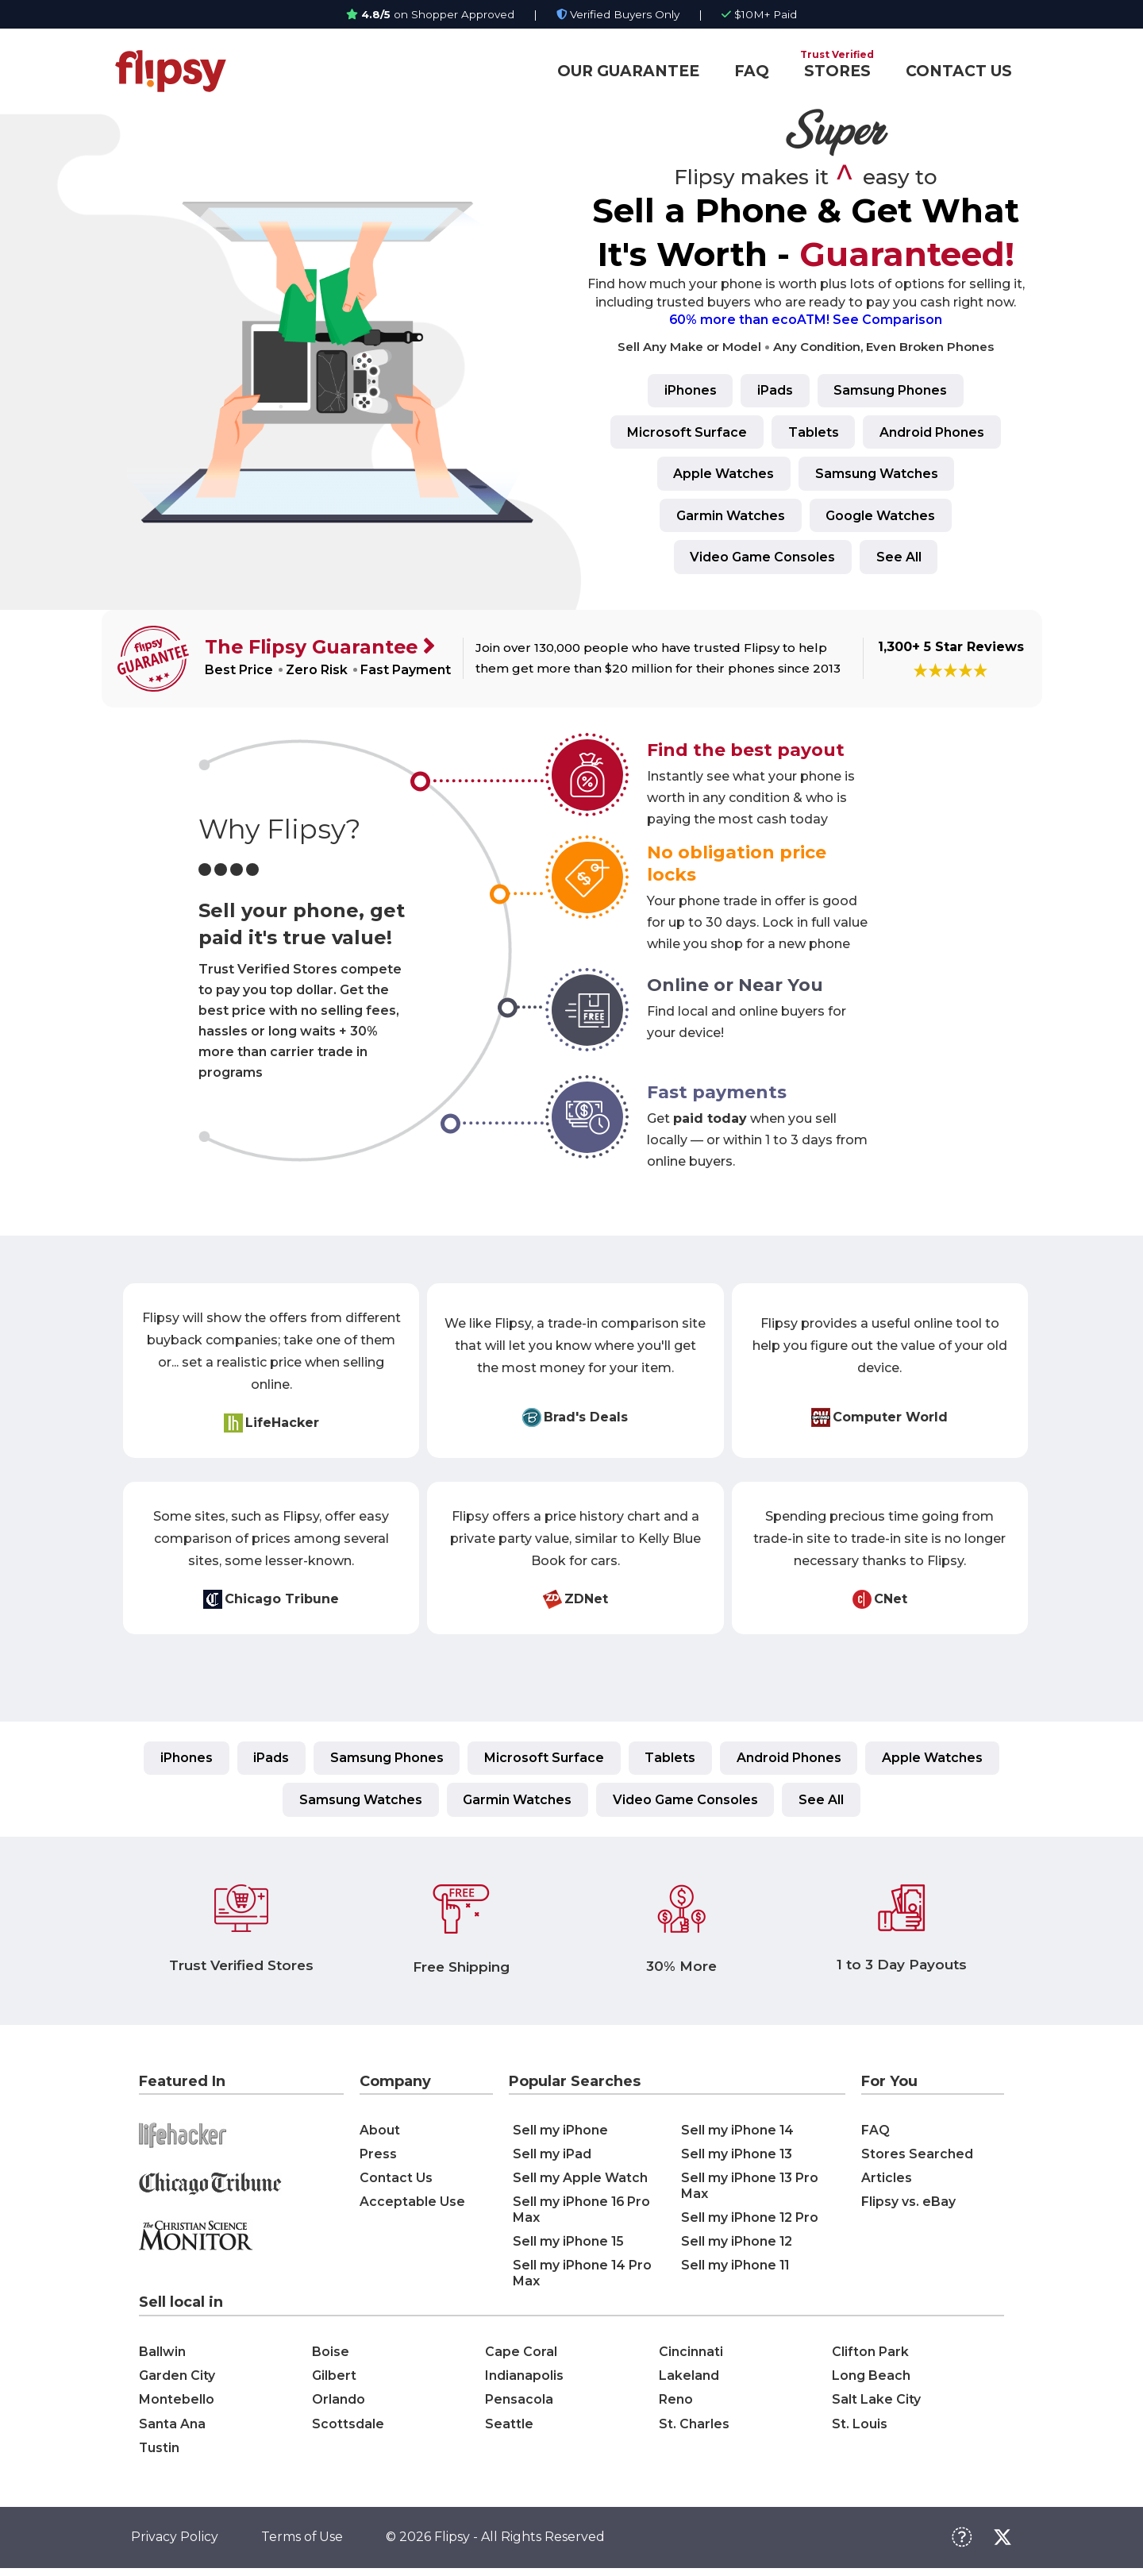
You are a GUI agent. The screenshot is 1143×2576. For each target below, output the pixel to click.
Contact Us (396, 2182)
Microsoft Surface (685, 433)
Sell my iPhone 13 (737, 2158)
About (380, 2134)
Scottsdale (348, 2429)
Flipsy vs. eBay (908, 2206)
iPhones (688, 391)
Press (378, 2158)
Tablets (813, 433)
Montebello (176, 2404)
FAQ (751, 71)
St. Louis (859, 2429)
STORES (837, 71)
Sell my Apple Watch (580, 2182)
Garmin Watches (729, 517)
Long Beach (871, 2380)
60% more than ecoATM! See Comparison (806, 319)
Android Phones (934, 433)
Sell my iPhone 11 (736, 2269)
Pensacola (519, 2404)
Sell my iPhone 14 (738, 2134)
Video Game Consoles (761, 559)
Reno (676, 2404)
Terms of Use (302, 2544)
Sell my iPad (552, 2158)
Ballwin (162, 2355)
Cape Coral (521, 2355)
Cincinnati (691, 2355)
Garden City (177, 2380)
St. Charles (694, 2429)
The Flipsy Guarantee (313, 649)
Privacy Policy (174, 2544)
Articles (886, 2182)
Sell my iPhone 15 (569, 2246)
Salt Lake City (876, 2404)
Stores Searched (917, 2158)
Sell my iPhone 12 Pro (750, 2222)
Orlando (338, 2404)
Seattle (509, 2429)
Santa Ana (172, 2429)
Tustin (159, 2454)
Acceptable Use (412, 2206)
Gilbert (334, 2380)
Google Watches (882, 517)
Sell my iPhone (560, 2134)
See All (899, 559)
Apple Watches (722, 475)
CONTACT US (959, 71)
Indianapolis (524, 2380)
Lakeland (689, 2380)
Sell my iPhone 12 (737, 2246)
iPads (775, 391)
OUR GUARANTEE (628, 71)
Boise (330, 2355)
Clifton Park (870, 2355)
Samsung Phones (892, 391)
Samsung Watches (877, 475)
